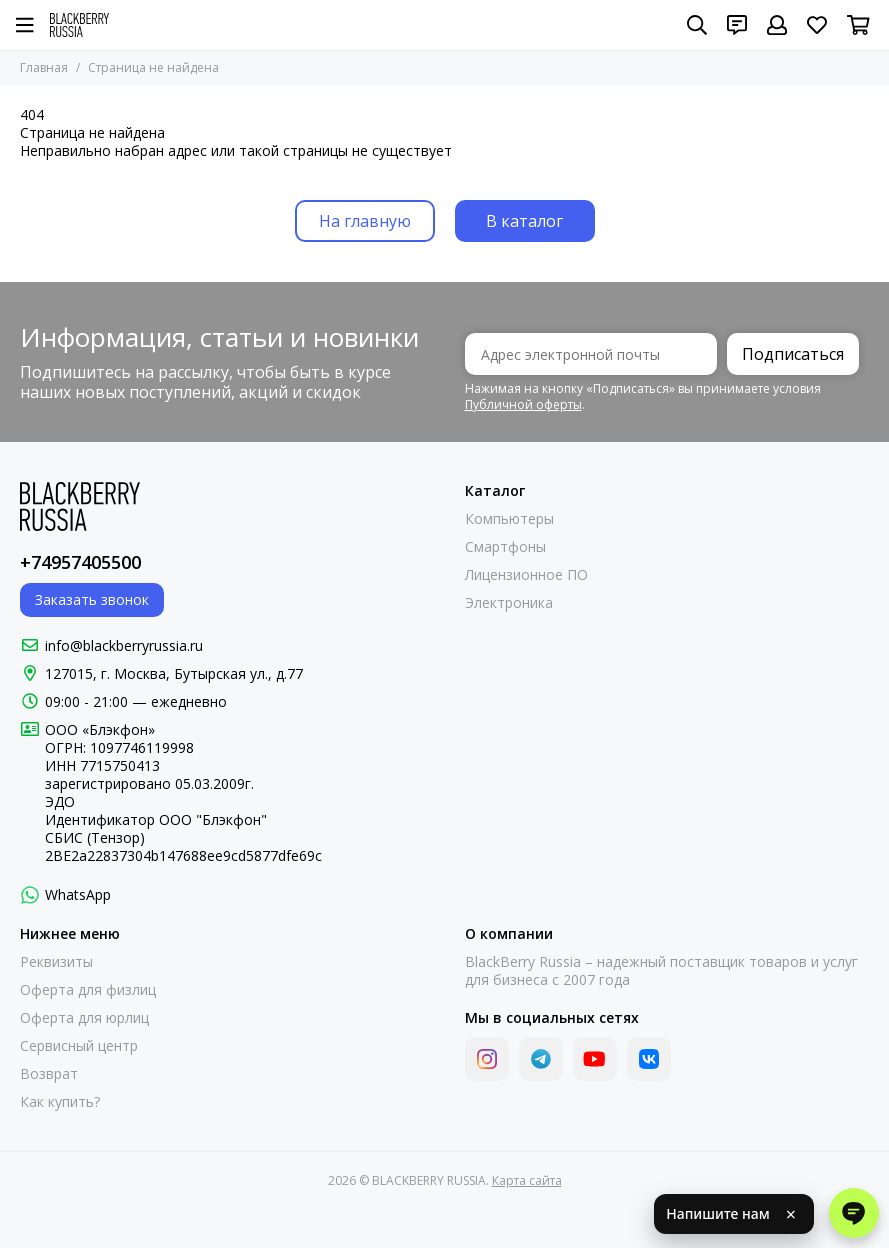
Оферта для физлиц (88, 990)
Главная (44, 67)
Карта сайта (527, 1180)
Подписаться (793, 354)
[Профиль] (777, 25)
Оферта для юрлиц (84, 1018)
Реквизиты (56, 962)
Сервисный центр (79, 1046)
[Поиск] (697, 25)
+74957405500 (80, 562)
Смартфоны (505, 547)
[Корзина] (858, 25)
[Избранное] (817, 25)
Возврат (49, 1074)
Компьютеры (509, 519)
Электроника (509, 603)
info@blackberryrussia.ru (124, 645)
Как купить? (60, 1102)
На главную (365, 221)
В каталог (524, 221)
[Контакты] (737, 25)
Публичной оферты (523, 404)
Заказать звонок (92, 599)
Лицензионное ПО (526, 575)
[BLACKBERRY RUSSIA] (79, 25)
